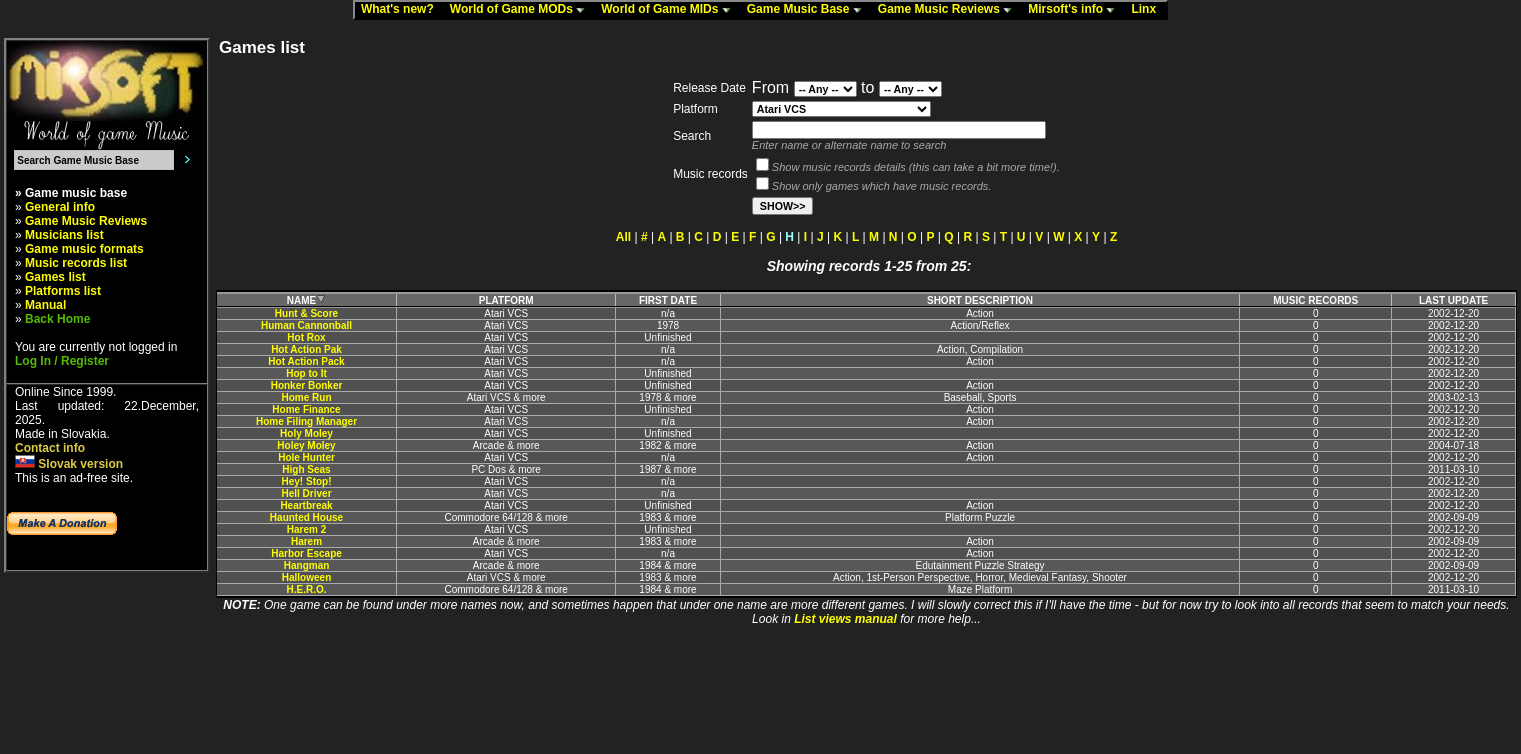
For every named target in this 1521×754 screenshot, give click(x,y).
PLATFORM (506, 300)
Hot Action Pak (306, 349)
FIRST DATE (668, 300)
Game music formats (84, 249)
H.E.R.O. (307, 589)
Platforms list (63, 291)
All (623, 237)
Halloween (306, 577)
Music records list (76, 263)
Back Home (57, 319)
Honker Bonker (307, 385)
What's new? (402, 10)
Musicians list (64, 235)
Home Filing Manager (306, 421)
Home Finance (306, 409)
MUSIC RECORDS (1315, 300)
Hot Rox (306, 337)
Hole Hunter (306, 457)
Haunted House (306, 517)
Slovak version (69, 464)
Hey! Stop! (307, 481)
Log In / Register (62, 361)
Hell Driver (307, 493)
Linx (1148, 10)
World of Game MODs (522, 10)
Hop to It (306, 373)
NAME (306, 300)
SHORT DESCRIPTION (980, 300)
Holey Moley (306, 445)
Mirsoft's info (1076, 10)
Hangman (307, 565)
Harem (306, 541)
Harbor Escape (306, 553)
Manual (45, 305)
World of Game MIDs (670, 10)
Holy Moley (306, 433)
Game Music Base (809, 10)
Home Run (307, 397)
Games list (55, 277)
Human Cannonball (306, 325)
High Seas (306, 469)
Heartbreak (306, 505)
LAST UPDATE (1453, 300)
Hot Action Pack (306, 361)
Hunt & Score (306, 313)
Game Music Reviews (949, 10)
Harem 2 (306, 529)
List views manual (845, 619)
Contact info (50, 448)
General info (60, 207)
